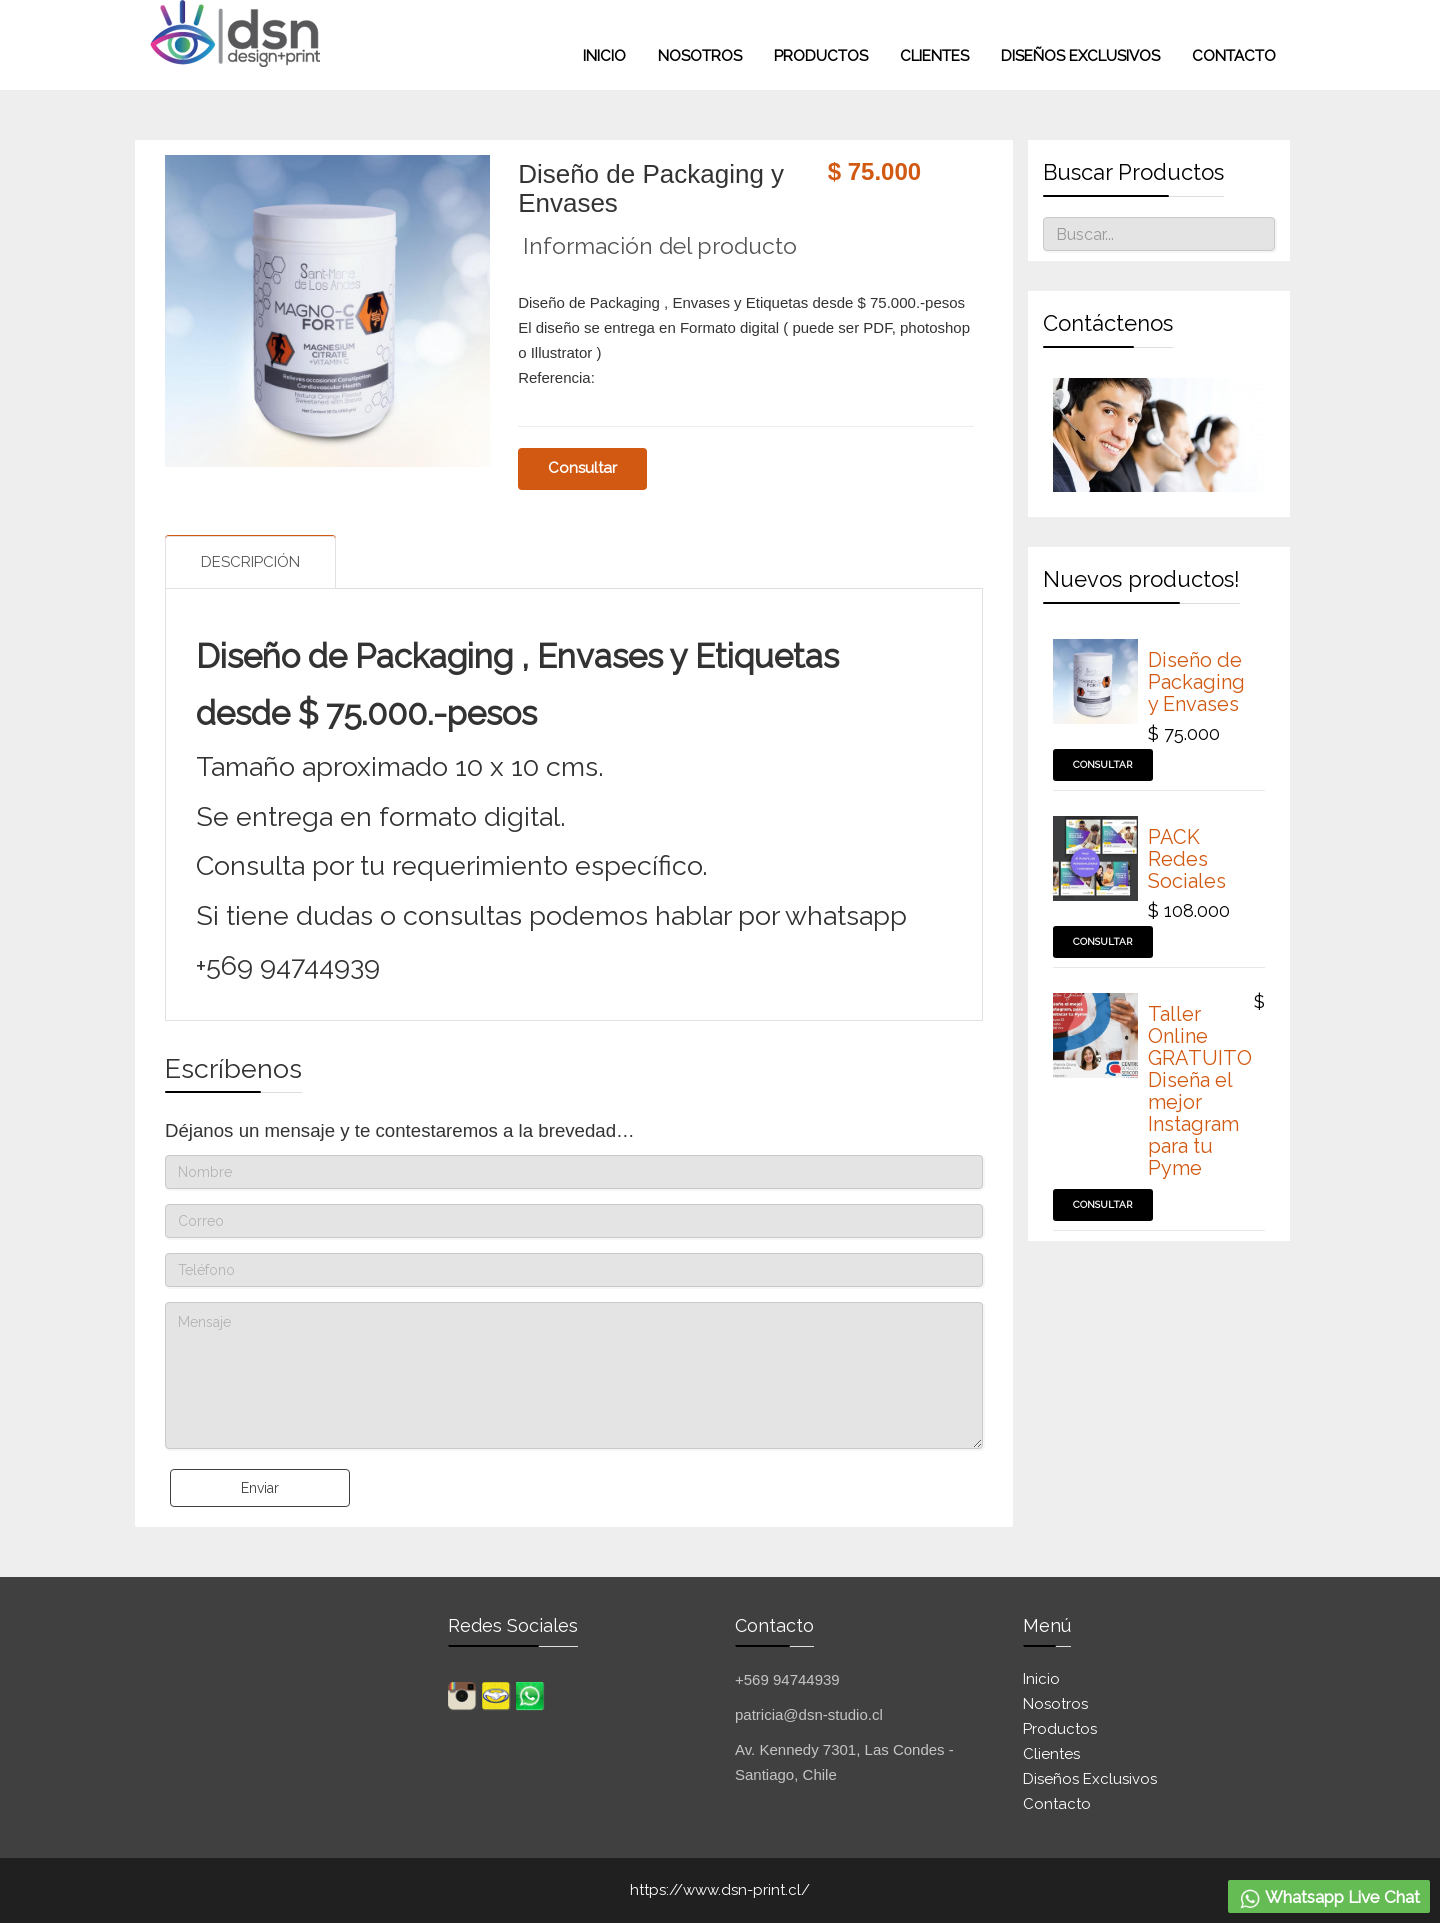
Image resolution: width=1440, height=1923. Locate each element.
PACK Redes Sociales (1187, 859)
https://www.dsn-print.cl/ (720, 1890)
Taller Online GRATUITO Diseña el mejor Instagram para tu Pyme (1200, 1091)
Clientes (934, 56)
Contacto (1234, 56)
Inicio (1041, 1679)
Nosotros (700, 56)
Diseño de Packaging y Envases (1196, 682)
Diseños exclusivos (1080, 56)
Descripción (250, 562)
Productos (821, 56)
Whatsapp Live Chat (1329, 1899)
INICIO (604, 56)
